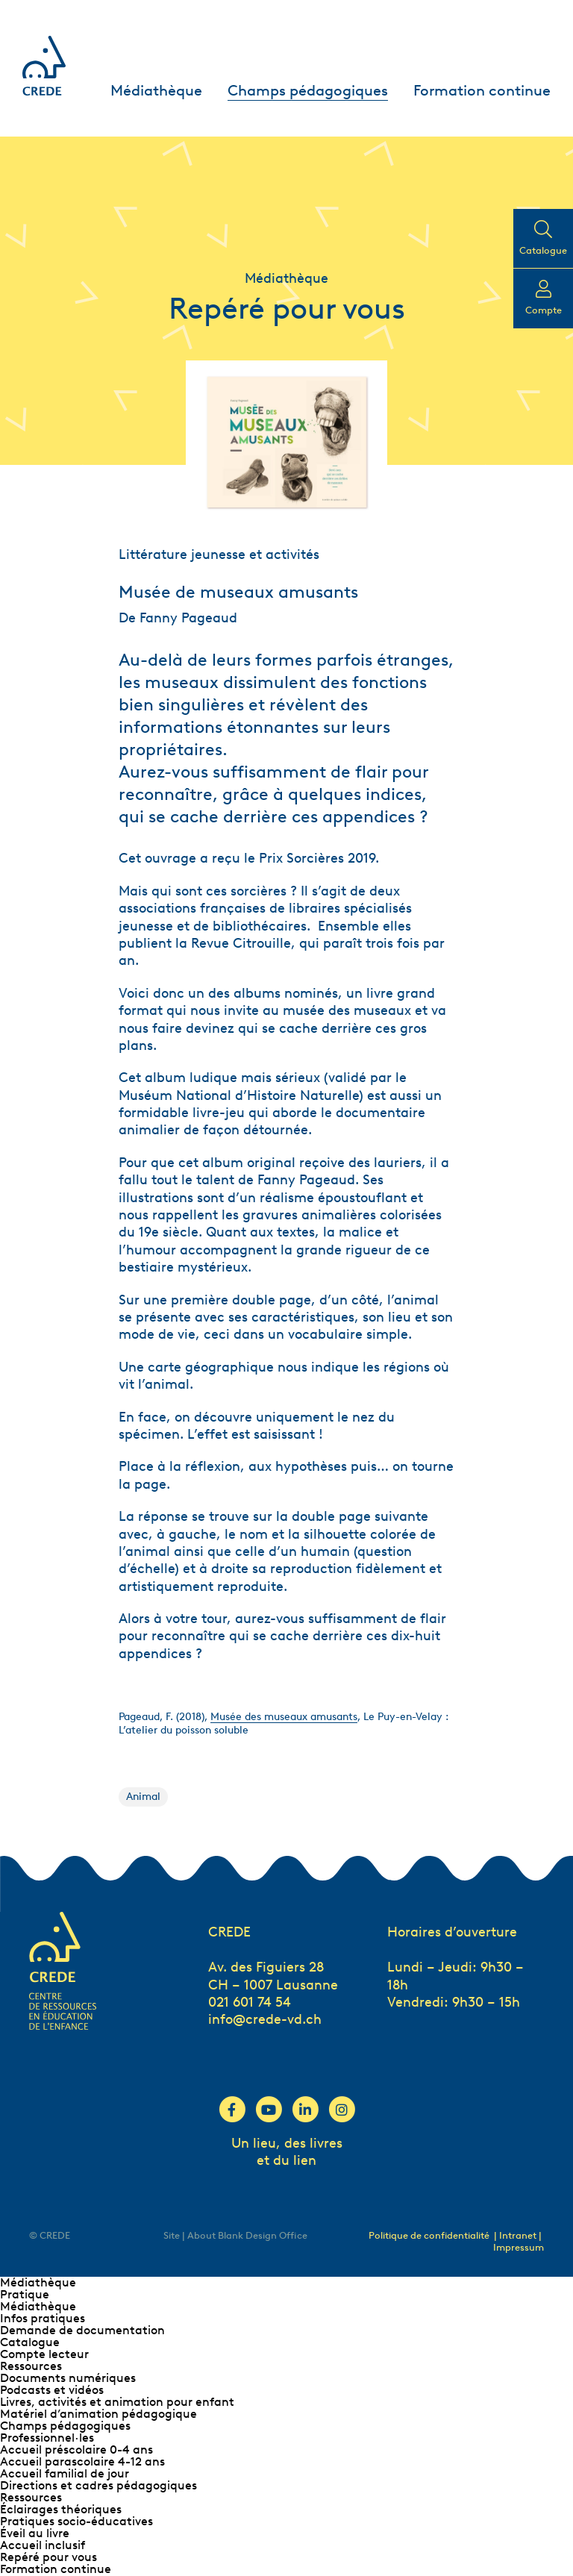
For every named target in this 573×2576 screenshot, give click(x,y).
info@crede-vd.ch (265, 2019)
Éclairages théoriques (61, 2509)
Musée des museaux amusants (283, 1716)
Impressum (518, 2247)
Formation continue (482, 90)
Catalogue (30, 2342)
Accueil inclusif (42, 2545)
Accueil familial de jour (64, 2473)
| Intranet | (518, 2235)
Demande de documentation (82, 2330)
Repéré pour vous (48, 2557)
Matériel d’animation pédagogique (98, 2414)
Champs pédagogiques (308, 90)
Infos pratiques (42, 2318)
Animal (143, 1796)
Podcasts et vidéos (52, 2390)
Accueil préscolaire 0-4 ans (76, 2449)
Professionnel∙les (47, 2437)
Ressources (31, 2366)
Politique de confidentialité (429, 2235)
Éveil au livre (34, 2533)
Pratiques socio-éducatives (76, 2521)
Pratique (24, 2294)
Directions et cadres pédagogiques (98, 2485)
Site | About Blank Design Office (235, 2235)
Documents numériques (68, 2378)
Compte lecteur (44, 2354)
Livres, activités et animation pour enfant (117, 2402)
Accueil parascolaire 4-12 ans (82, 2461)
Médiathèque (156, 90)
